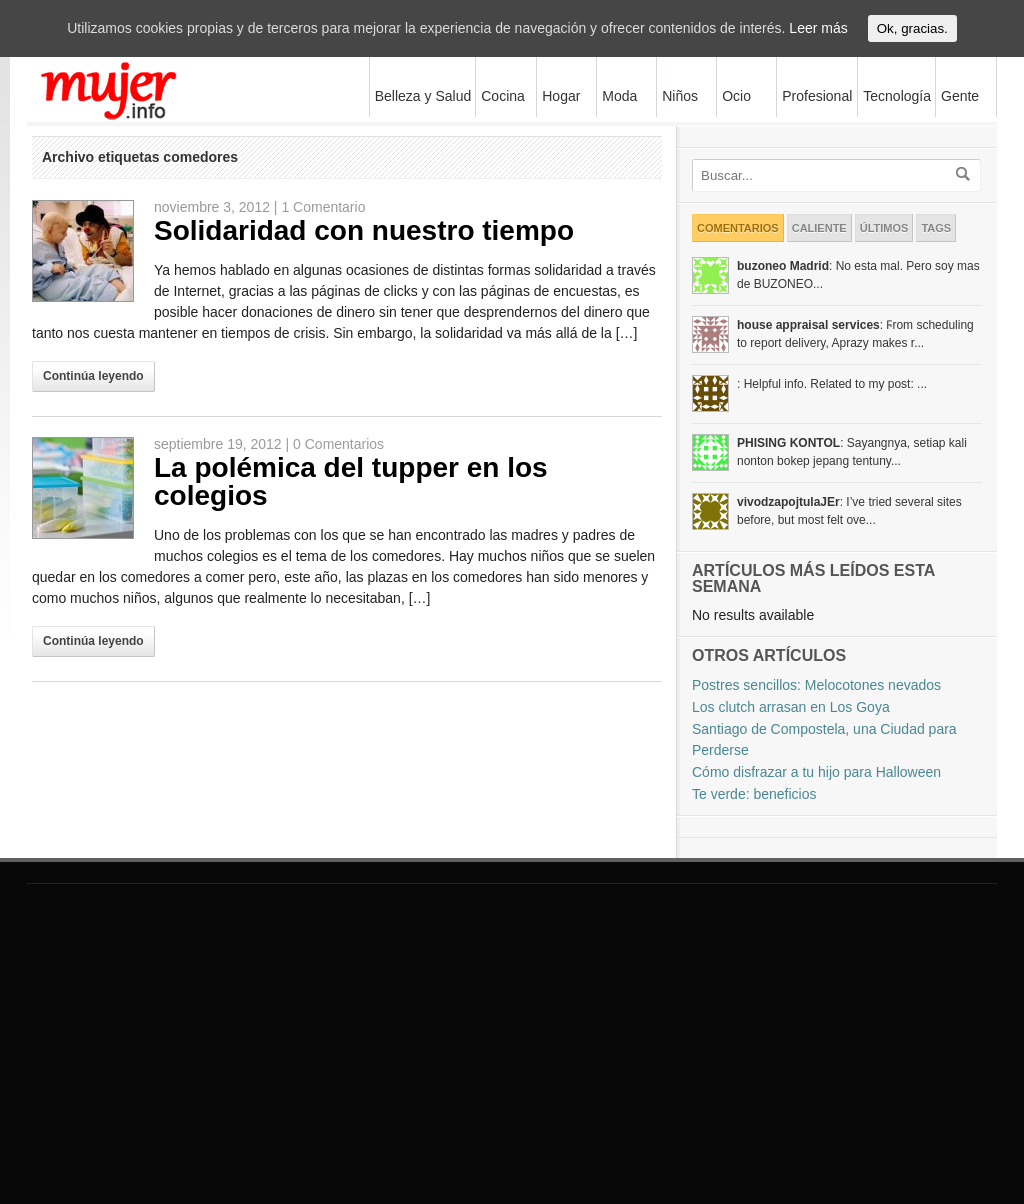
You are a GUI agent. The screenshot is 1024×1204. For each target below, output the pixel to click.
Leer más (818, 28)
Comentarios (738, 228)
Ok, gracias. (912, 28)
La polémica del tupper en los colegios (351, 481)
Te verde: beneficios (754, 794)
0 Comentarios (338, 444)
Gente (960, 96)
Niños (677, 95)
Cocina (503, 96)
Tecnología (894, 95)
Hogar (558, 95)
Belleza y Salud (421, 95)
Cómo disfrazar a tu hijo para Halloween (816, 772)
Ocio (734, 95)
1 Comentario (323, 207)
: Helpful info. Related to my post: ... (832, 384)
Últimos (884, 228)
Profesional (817, 96)
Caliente (819, 228)
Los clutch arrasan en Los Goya (791, 707)
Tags (936, 228)
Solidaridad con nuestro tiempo (364, 230)
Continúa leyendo (93, 376)
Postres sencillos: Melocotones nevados (816, 685)
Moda (617, 95)
